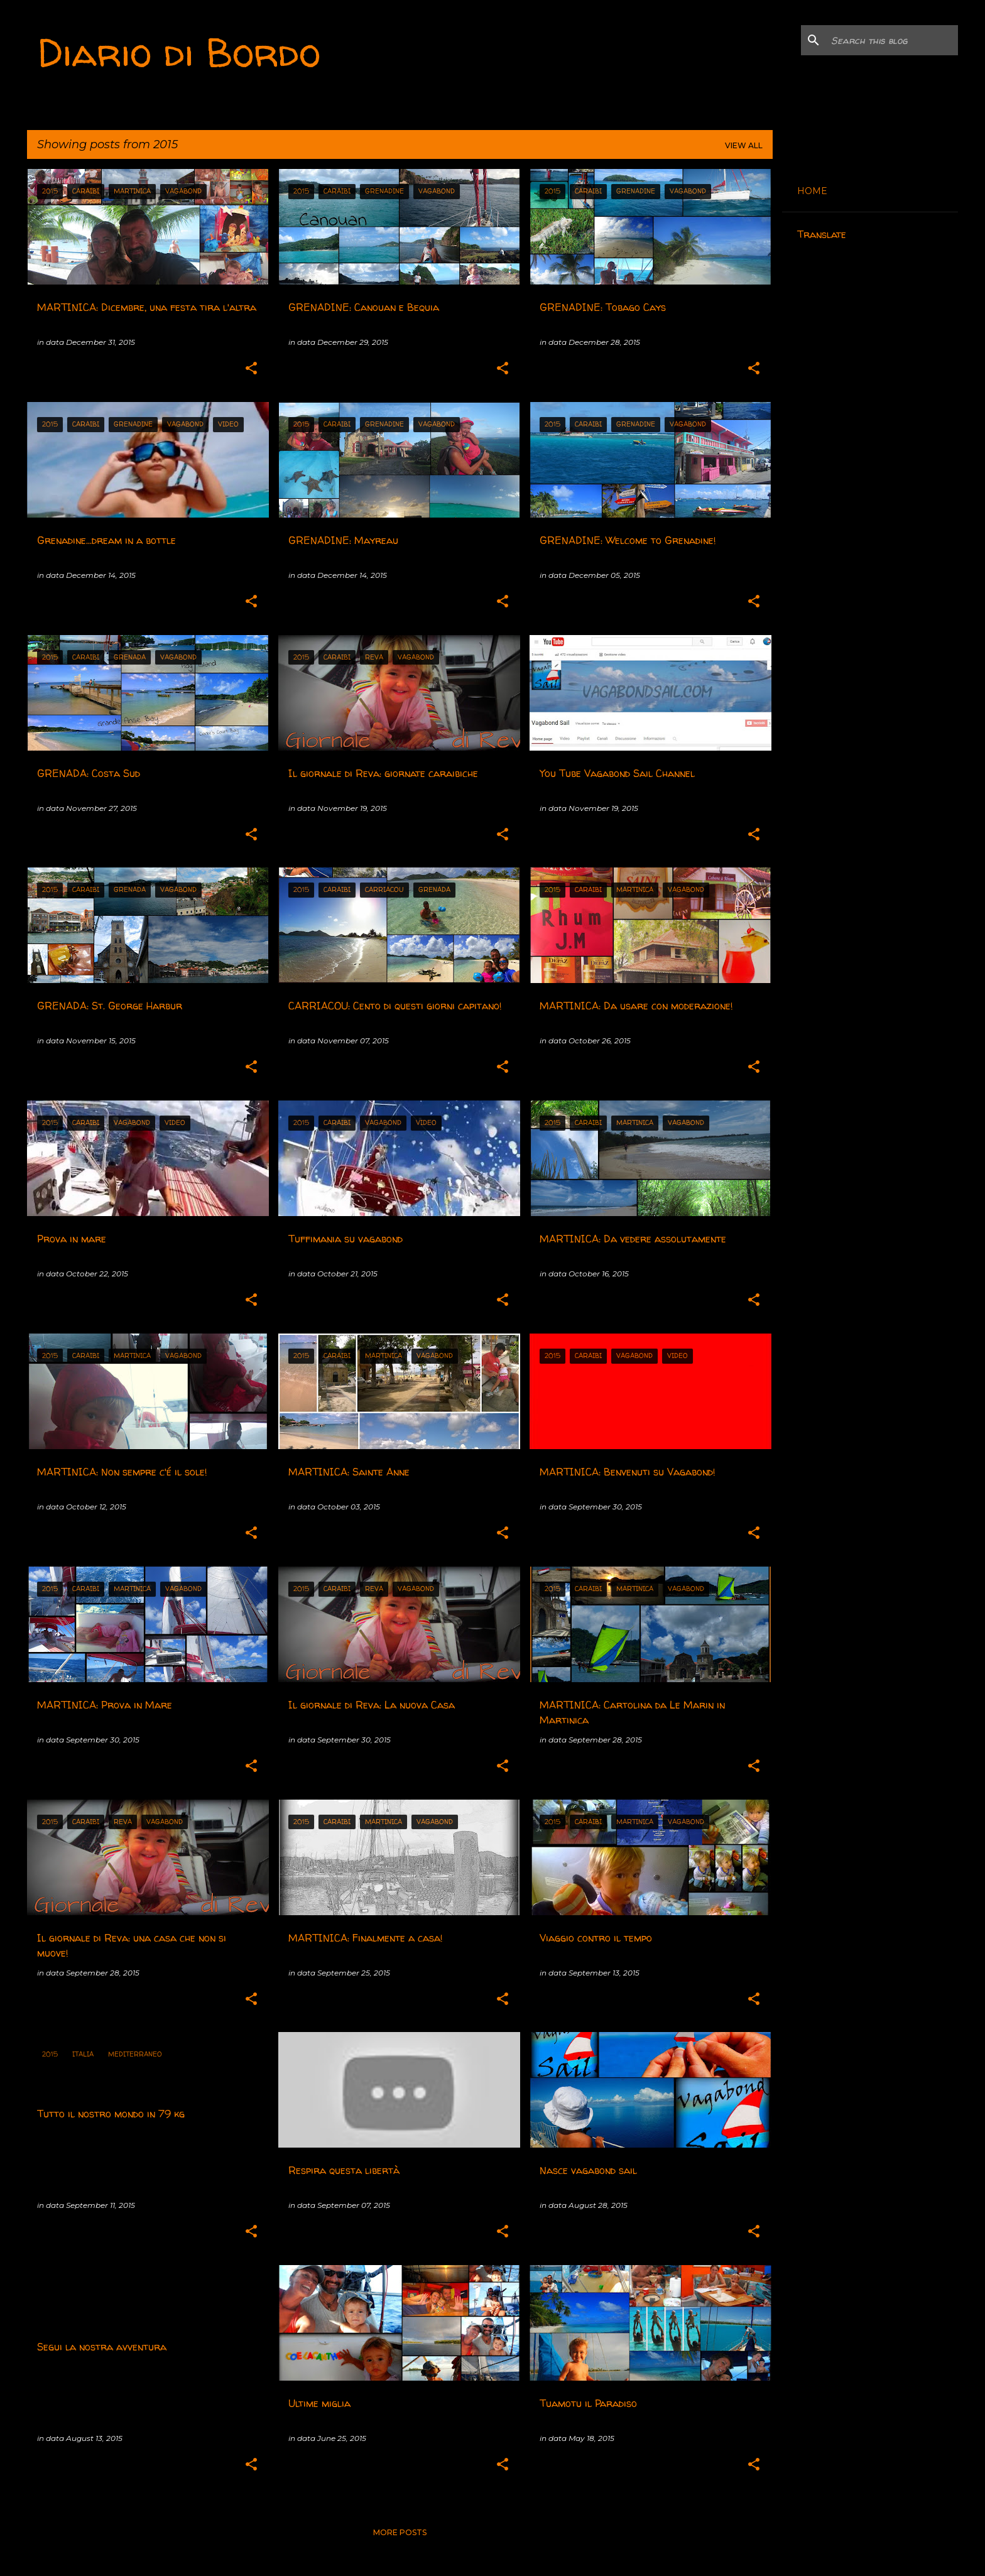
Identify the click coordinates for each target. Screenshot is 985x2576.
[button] (251, 369)
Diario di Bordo (178, 52)
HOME (812, 191)
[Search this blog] (892, 40)
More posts (400, 2532)
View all (744, 145)
